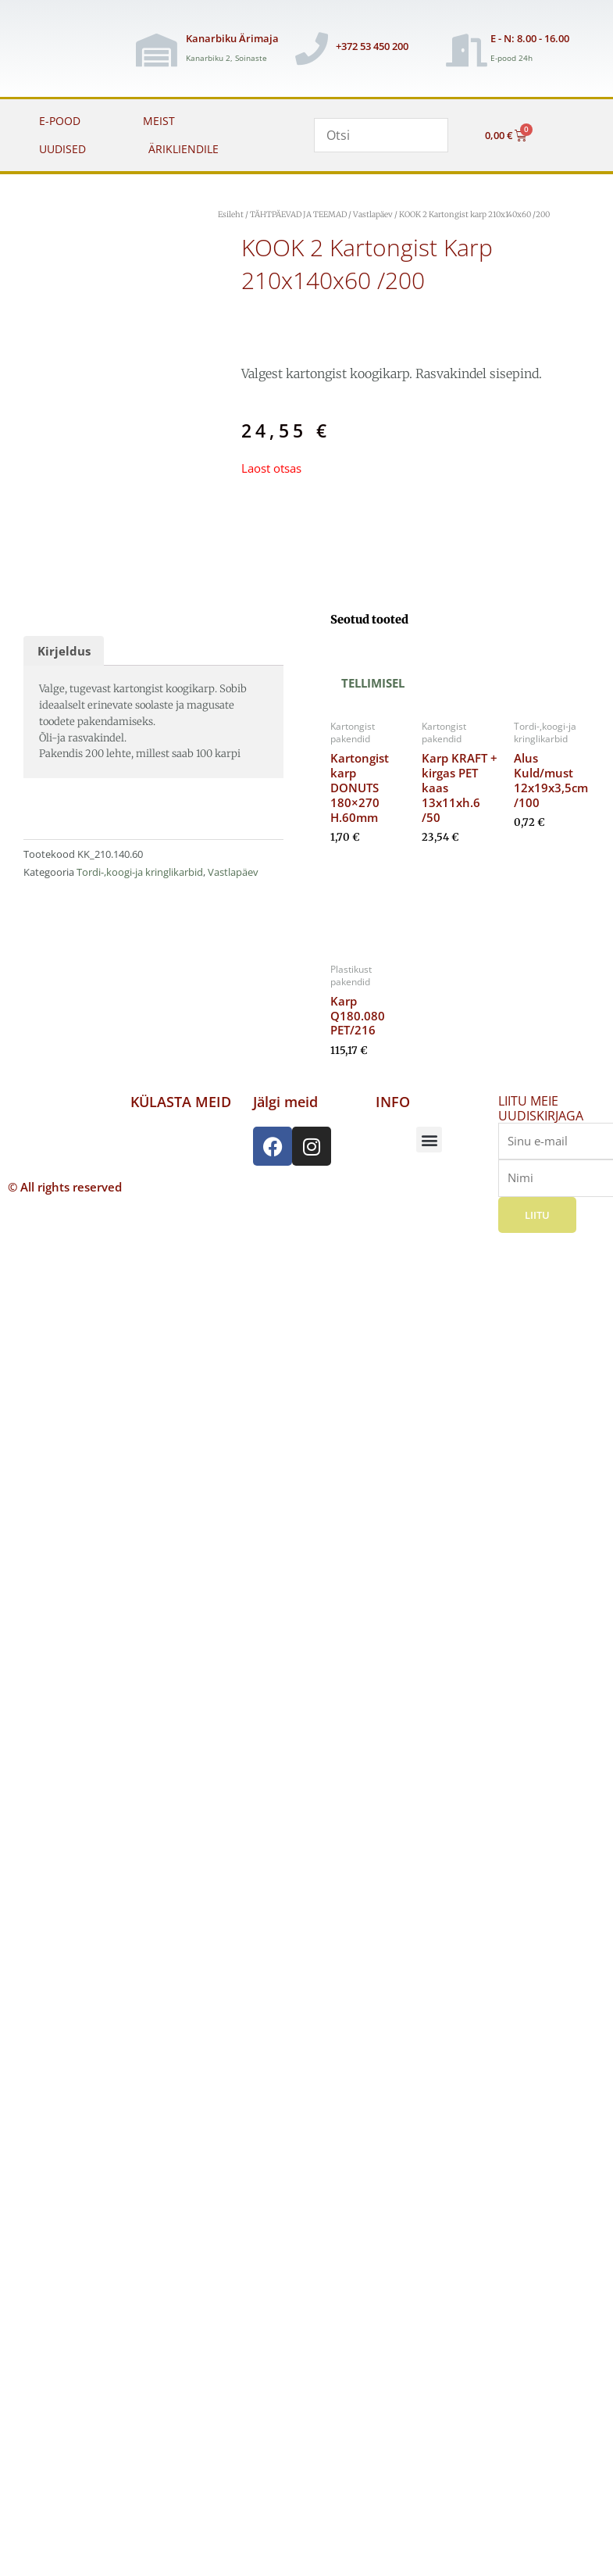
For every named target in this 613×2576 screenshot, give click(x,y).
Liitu (537, 1215)
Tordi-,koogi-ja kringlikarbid (140, 872)
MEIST (159, 120)
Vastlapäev (373, 214)
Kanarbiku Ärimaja (232, 38)
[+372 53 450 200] (311, 48)
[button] (429, 1139)
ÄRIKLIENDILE (183, 148)
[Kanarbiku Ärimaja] (156, 50)
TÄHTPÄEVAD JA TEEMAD (298, 214)
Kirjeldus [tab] (64, 651)
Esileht (231, 214)
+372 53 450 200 (372, 46)
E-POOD (59, 120)
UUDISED (62, 148)
